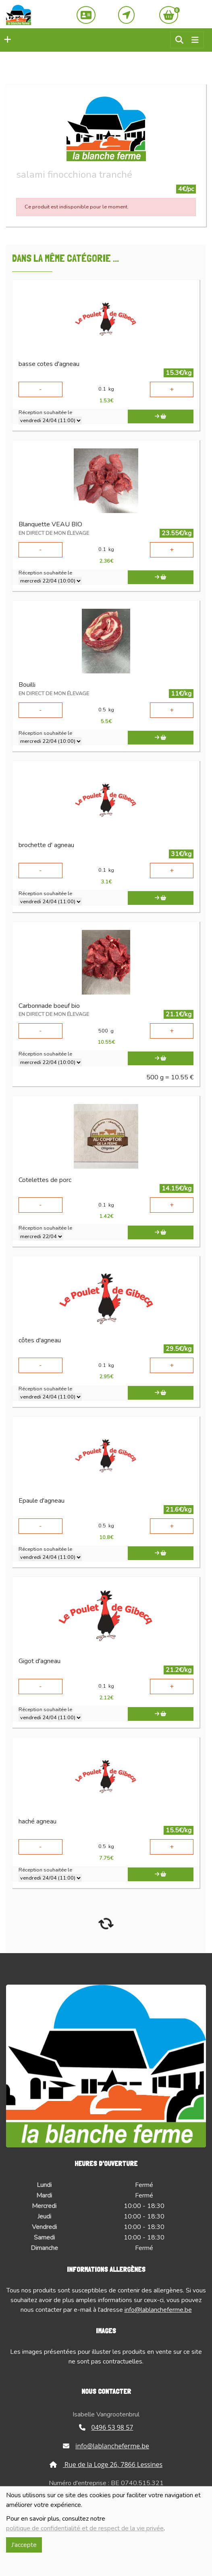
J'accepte (24, 2544)
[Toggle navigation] (195, 40)
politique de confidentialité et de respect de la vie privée (85, 2528)
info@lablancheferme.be (158, 2309)
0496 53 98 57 (106, 2427)
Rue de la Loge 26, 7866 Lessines (106, 2464)
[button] (5, 40)
